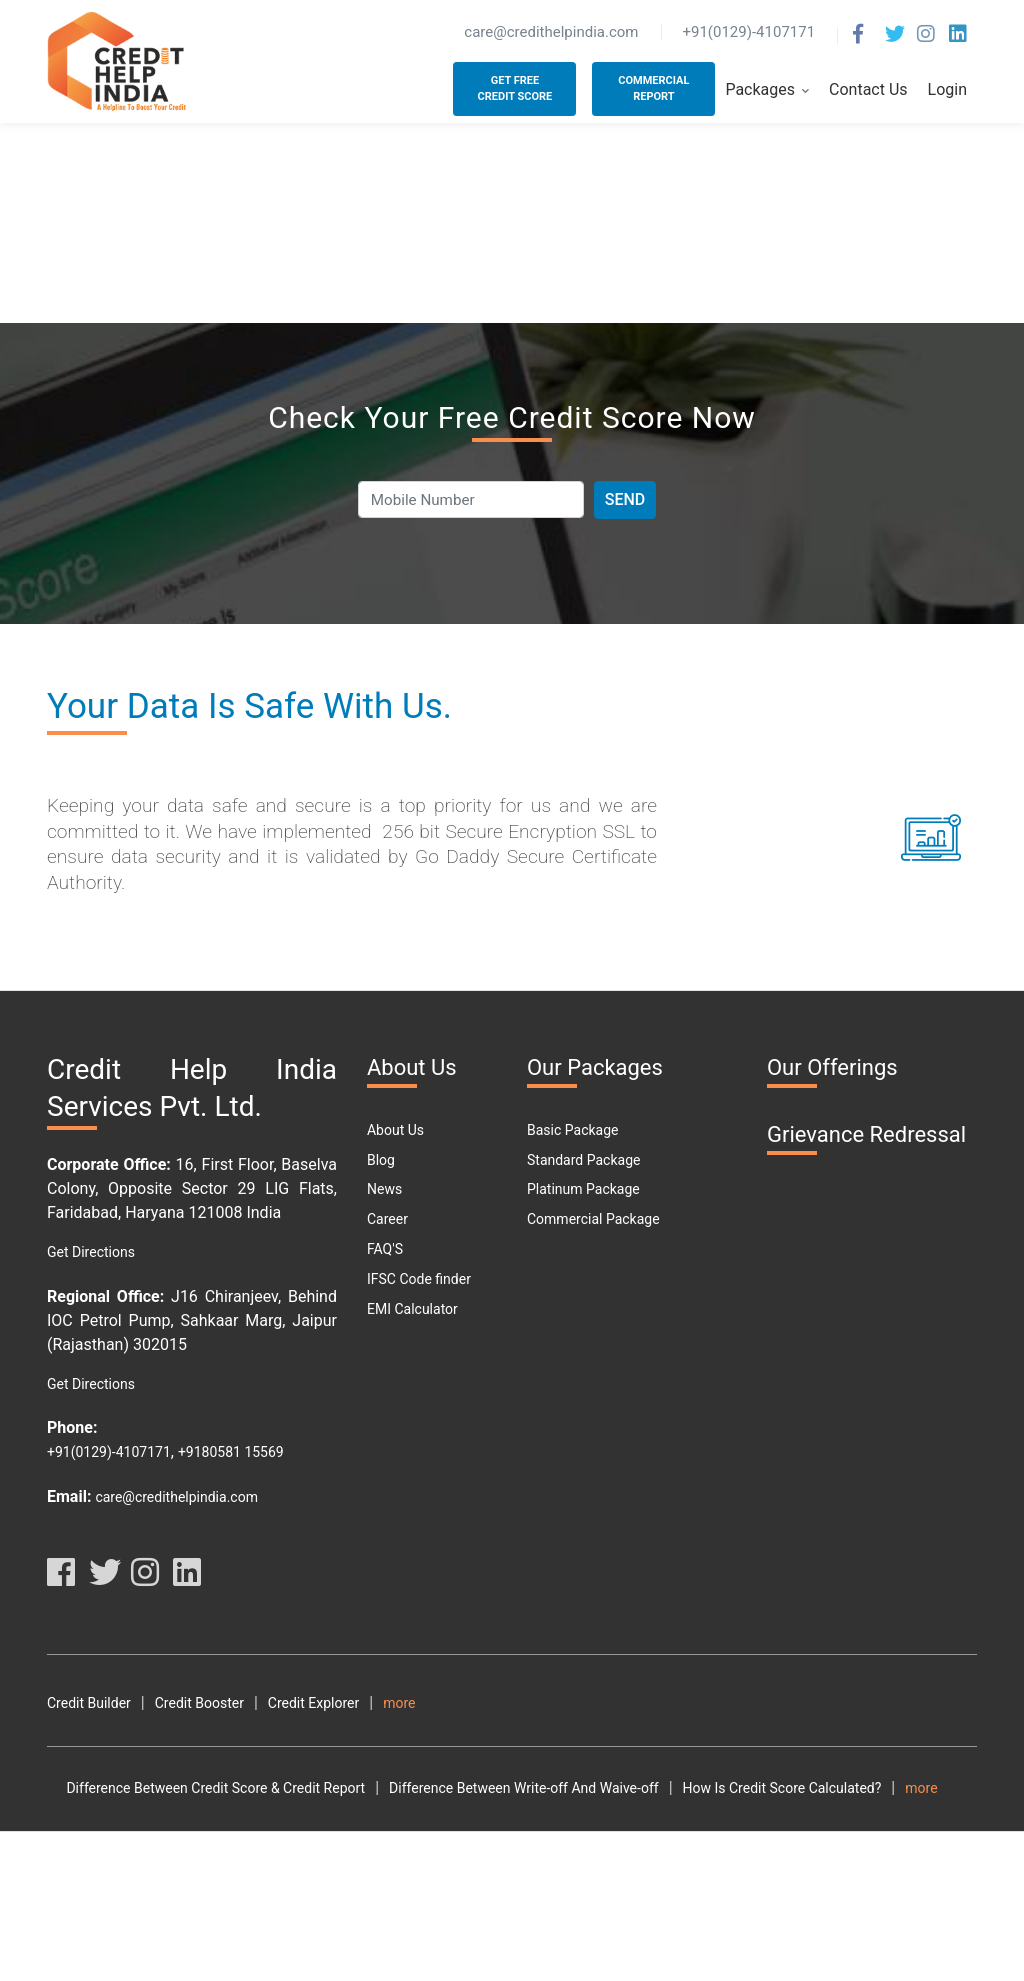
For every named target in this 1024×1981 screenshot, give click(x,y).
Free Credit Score (526, 1907)
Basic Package (572, 1130)
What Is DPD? (407, 1907)
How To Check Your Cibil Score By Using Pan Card (201, 1847)
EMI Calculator (412, 1309)
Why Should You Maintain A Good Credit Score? (194, 1907)
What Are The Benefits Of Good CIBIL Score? (184, 1877)
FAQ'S (385, 1249)
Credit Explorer (313, 1703)
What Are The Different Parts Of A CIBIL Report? (494, 1877)
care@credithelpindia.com (176, 1497)
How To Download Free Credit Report (746, 1847)
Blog (381, 1160)
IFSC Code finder (419, 1279)
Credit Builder (89, 1703)
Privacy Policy (813, 1703)
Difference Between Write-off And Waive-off (505, 1818)
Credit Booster (199, 1703)
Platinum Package (583, 1189)
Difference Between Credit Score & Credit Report (196, 1818)
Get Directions (91, 1252)
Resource (76, 1733)
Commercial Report (653, 89)
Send (625, 499)
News (384, 1189)
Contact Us (868, 89)
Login (947, 89)
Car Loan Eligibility (660, 1907)
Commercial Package (593, 1219)
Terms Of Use (704, 1703)
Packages (767, 90)
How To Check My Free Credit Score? (494, 1847)
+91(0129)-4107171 (109, 1452)
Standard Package (583, 1160)
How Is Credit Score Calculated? (762, 1818)
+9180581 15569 (231, 1452)
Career (387, 1219)
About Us (395, 1130)
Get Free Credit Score (515, 89)
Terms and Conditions (569, 1703)
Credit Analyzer (430, 1703)
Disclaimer (913, 1703)
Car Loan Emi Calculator (817, 1907)
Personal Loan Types (111, 1937)
